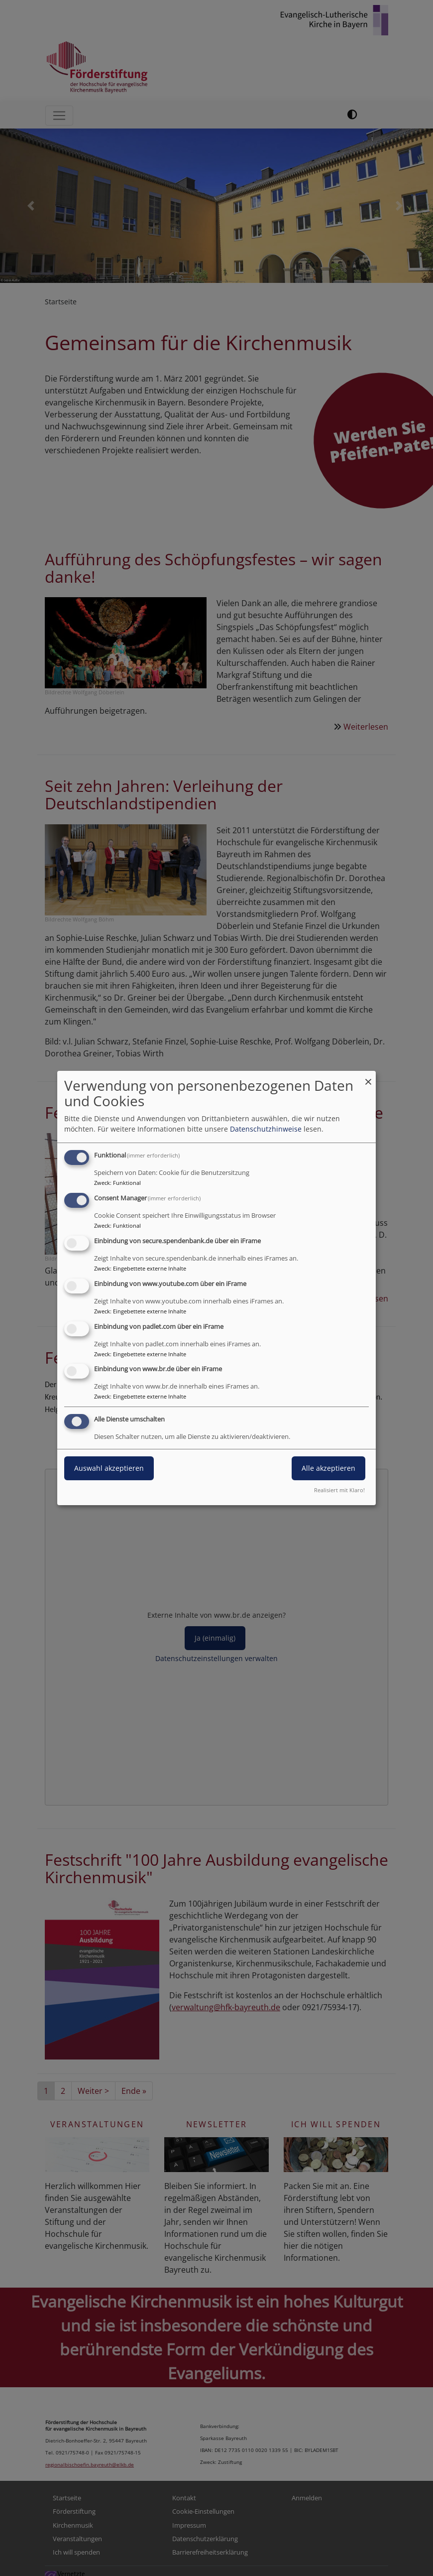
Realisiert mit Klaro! (339, 1490)
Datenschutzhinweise (266, 1129)
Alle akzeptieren (328, 1468)
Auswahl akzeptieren (109, 1468)
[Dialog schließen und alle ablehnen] (368, 1077)
